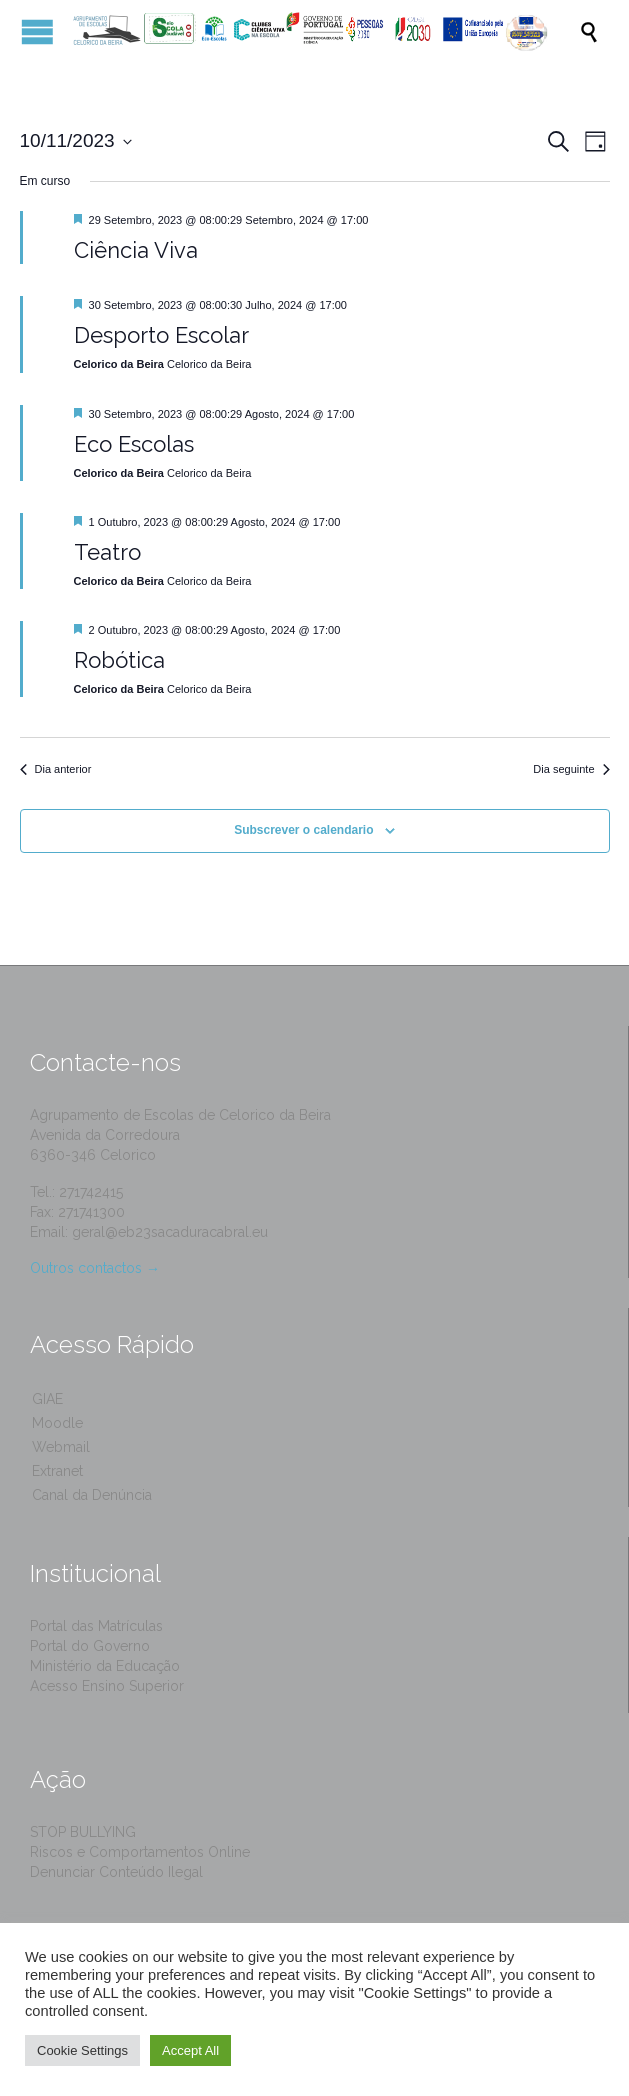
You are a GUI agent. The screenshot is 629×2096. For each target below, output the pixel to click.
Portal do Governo (90, 1646)
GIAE (47, 1399)
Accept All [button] (190, 2050)
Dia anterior (56, 769)
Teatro (107, 552)
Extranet (57, 1471)
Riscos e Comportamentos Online (140, 1852)
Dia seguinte (571, 769)
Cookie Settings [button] (82, 2050)
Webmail (61, 1447)
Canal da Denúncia (92, 1495)
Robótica (119, 660)
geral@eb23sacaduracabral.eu (170, 1232)
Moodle (57, 1423)
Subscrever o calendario (303, 830)
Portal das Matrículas (96, 1626)
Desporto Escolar (161, 335)
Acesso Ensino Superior (107, 1686)
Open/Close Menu (37, 31)
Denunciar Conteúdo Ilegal (116, 1872)
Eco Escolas (134, 444)
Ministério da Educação (105, 1666)
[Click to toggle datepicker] (76, 141)
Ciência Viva (136, 250)
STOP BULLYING (83, 1832)
